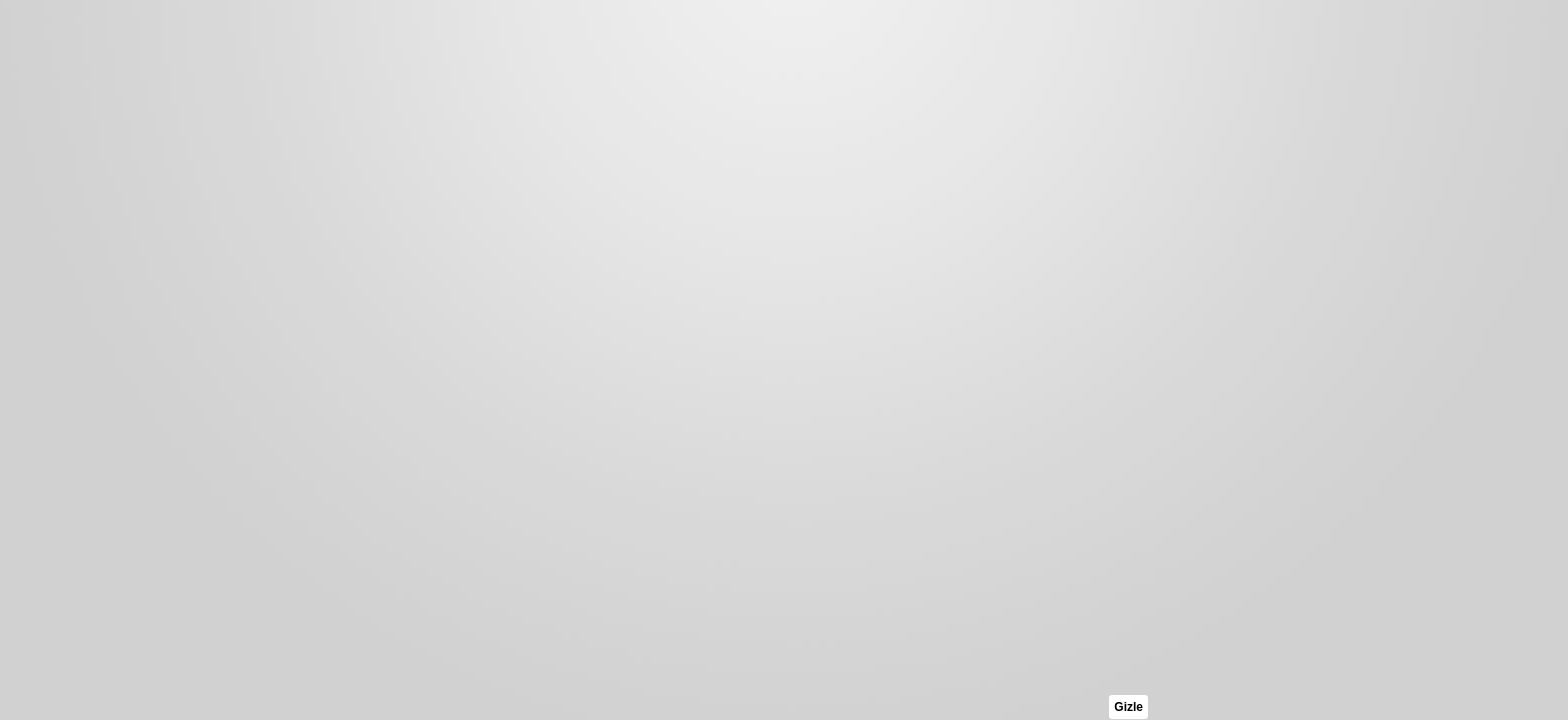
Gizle (1128, 707)
